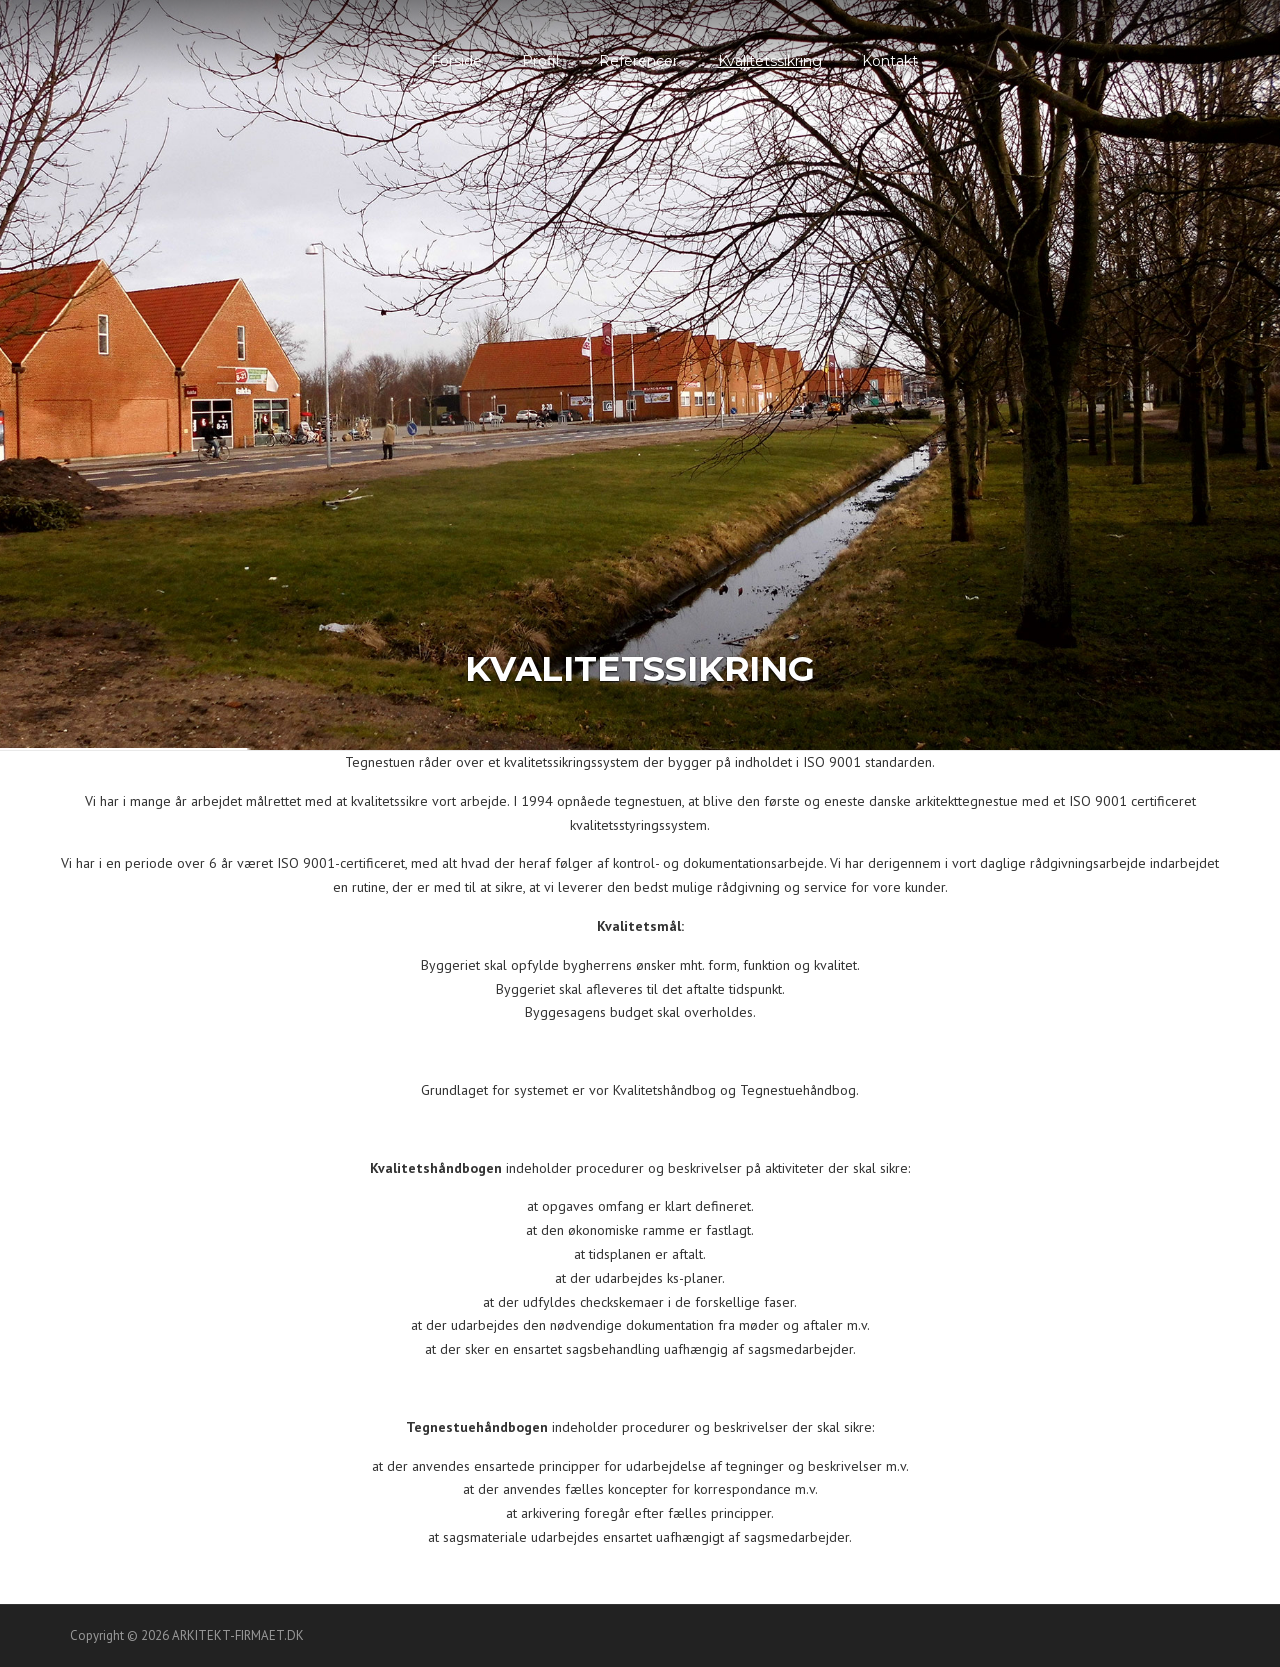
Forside (456, 61)
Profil (540, 61)
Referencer (638, 61)
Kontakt (890, 61)
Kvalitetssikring (770, 61)
